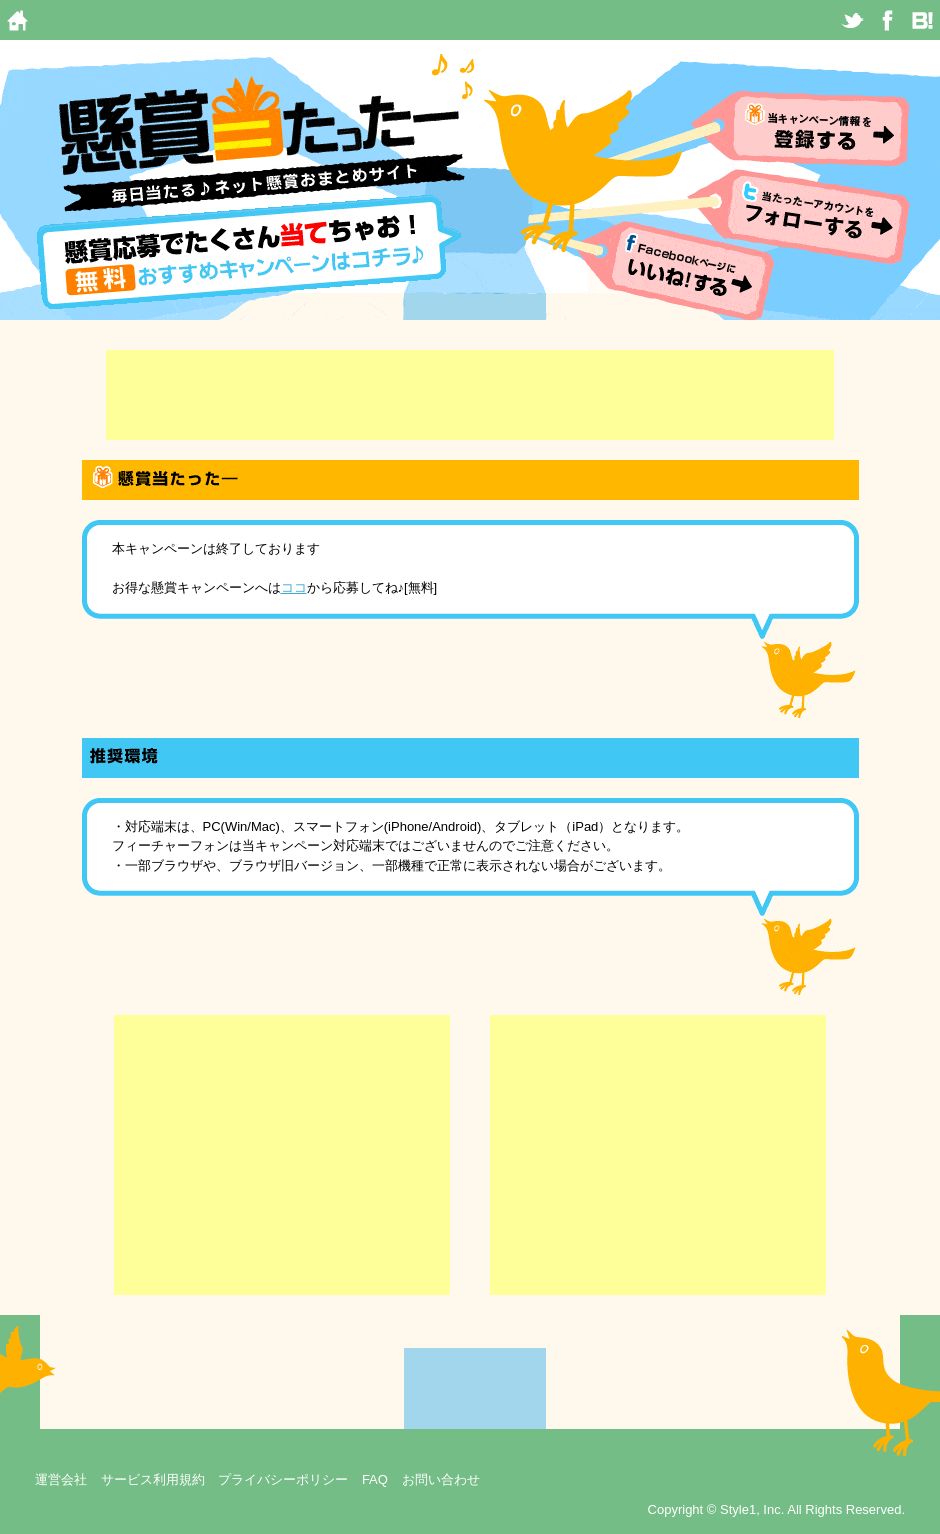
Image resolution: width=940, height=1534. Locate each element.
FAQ (375, 1479)
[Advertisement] (470, 395)
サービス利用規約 (153, 1479)
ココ (294, 587)
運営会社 (61, 1479)
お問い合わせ (441, 1479)
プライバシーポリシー (283, 1479)
